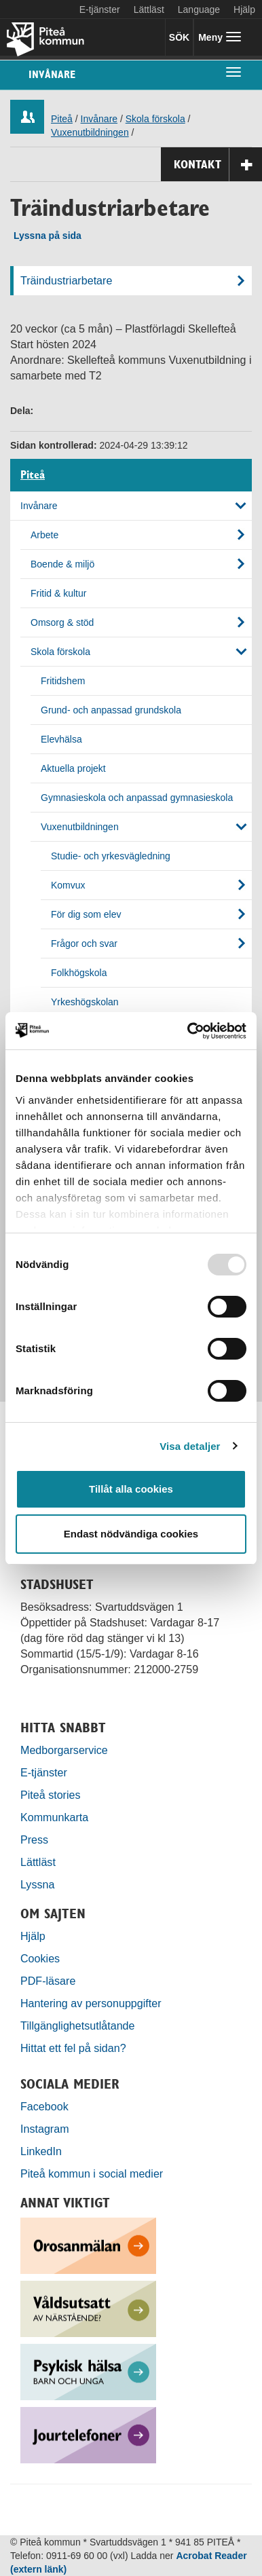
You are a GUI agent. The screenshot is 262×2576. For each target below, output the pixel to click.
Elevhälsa (61, 739)
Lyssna (37, 1884)
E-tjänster (99, 9)
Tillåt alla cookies (131, 1489)
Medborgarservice (64, 1750)
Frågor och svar (84, 943)
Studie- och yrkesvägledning (110, 856)
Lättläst (149, 9)
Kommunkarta (54, 1817)
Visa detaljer (190, 1446)
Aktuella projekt (73, 768)
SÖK (179, 37)
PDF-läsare (47, 1981)
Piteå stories (50, 1795)
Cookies (40, 1958)
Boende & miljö (62, 564)
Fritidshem (63, 680)
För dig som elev (86, 914)
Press (34, 1839)
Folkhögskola (79, 972)
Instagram (44, 2129)
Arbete (44, 534)
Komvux (68, 885)
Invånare (52, 74)
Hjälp (32, 1936)
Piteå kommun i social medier (91, 2173)
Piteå (62, 118)
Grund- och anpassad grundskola (111, 710)
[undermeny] (233, 71)
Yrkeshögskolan (85, 1001)
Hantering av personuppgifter (91, 2003)
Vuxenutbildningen (90, 132)
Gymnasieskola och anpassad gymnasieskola (137, 797)
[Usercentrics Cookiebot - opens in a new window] (188, 1031)
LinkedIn (41, 2151)
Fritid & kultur (58, 593)
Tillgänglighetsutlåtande (77, 2025)
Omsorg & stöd (62, 622)
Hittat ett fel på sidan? (73, 2048)
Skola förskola (155, 118)
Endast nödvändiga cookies (131, 1533)
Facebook (44, 2106)
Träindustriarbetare (66, 280)
